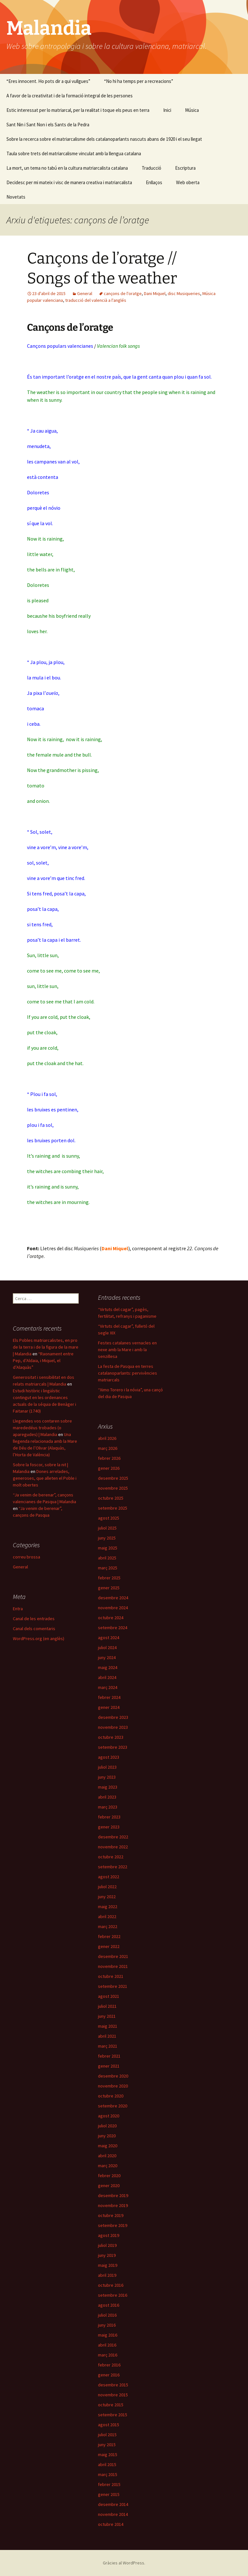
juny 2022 (107, 1896)
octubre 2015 (110, 2405)
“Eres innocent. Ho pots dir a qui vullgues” (48, 81)
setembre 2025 (112, 1508)
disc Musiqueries (184, 293)
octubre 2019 (110, 2215)
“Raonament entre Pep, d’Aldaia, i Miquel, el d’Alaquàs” (43, 1360)
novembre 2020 (113, 2086)
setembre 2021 (112, 1986)
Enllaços (154, 182)
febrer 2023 (109, 1817)
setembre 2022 (112, 1867)
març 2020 (107, 2165)
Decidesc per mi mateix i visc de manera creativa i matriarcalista (69, 182)
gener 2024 (109, 1707)
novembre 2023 (113, 1727)
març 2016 (107, 2355)
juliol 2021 (107, 2006)
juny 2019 (107, 2255)
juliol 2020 (107, 2126)
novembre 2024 (113, 1608)
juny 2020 (107, 2136)
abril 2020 (107, 2156)
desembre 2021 (113, 1956)
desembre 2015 (113, 2385)
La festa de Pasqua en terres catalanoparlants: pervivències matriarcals (127, 1373)
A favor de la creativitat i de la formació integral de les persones (69, 96)
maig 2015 (107, 2454)
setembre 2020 (112, 2106)
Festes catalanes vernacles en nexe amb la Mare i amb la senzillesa (127, 1349)
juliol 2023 (107, 1767)
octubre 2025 (110, 1498)
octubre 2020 (110, 2096)
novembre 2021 (113, 1966)
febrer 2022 (109, 1936)
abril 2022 (107, 1916)
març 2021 (107, 2046)
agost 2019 (108, 2235)
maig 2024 (107, 1667)
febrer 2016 (109, 2365)
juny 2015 (107, 2444)
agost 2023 (108, 1757)
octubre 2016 (110, 2285)
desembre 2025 (113, 1478)
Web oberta (187, 182)
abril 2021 (107, 2036)
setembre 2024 (112, 1627)
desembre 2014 (113, 2504)
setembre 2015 (112, 2415)
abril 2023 (107, 1797)
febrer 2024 (109, 1697)
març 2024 (107, 1687)
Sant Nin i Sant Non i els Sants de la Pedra (47, 124)
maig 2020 (107, 2146)
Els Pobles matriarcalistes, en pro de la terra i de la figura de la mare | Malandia (45, 1347)
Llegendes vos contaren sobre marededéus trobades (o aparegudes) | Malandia (42, 1427)
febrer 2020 (109, 2175)
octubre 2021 (110, 1976)
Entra (18, 1608)
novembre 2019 (113, 2205)
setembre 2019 (112, 2225)
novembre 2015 (113, 2395)
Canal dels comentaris (34, 1628)
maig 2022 (107, 1906)
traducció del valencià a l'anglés (95, 300)
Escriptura (185, 168)
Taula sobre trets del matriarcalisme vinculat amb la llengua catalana (73, 153)
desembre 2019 (113, 2195)
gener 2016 (109, 2375)
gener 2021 (109, 2066)
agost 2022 (108, 1877)
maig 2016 (107, 2335)
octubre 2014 (110, 2524)
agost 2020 (108, 2116)
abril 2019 (107, 2275)
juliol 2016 (107, 2315)
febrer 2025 (109, 1578)
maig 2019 (107, 2265)
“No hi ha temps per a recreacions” (138, 81)
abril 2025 (107, 1558)
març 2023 (107, 1807)
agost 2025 (108, 1518)
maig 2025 (107, 1548)
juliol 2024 (107, 1647)
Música (192, 110)
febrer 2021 (109, 2056)
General (84, 293)
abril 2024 (107, 1677)
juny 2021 (107, 2016)
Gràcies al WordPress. (124, 2563)
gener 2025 (109, 1588)
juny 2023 (107, 1777)
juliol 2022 (107, 1886)
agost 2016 (108, 2305)
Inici (167, 110)
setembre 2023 (112, 1747)
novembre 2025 (113, 1488)
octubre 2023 (110, 1737)
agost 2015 (108, 2425)
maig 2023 (107, 1787)
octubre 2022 (110, 1857)
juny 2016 (107, 2325)
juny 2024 (107, 1657)
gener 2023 (109, 1827)
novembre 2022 (113, 1847)
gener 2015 (109, 2494)
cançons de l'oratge (123, 293)
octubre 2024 (110, 1617)
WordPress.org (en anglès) (38, 1638)
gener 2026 (109, 1468)
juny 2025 (107, 1538)
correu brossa (26, 1557)
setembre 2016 (112, 2295)
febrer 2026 (109, 1458)
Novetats (15, 197)
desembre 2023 (113, 1717)
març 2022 (107, 1926)
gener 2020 (109, 2185)
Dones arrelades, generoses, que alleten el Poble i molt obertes (44, 1478)
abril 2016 (107, 2345)
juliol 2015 (107, 2434)
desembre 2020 (113, 2076)
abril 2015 (107, 2464)
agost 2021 (108, 1996)
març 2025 (107, 1568)
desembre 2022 (113, 1837)
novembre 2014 (113, 2514)
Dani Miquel (154, 293)
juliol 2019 (107, 2245)
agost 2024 (108, 1637)
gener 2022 (109, 1946)
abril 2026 (107, 1438)
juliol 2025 (107, 1528)
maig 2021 (107, 2026)
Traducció (151, 168)
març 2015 (107, 2474)
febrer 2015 (109, 2484)
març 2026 (107, 1448)
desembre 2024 (113, 1598)
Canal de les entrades (34, 1618)
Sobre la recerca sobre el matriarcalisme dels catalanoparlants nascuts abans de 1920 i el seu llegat (104, 139)
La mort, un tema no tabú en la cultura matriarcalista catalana (67, 168)
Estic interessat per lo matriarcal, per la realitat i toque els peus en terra (77, 110)
